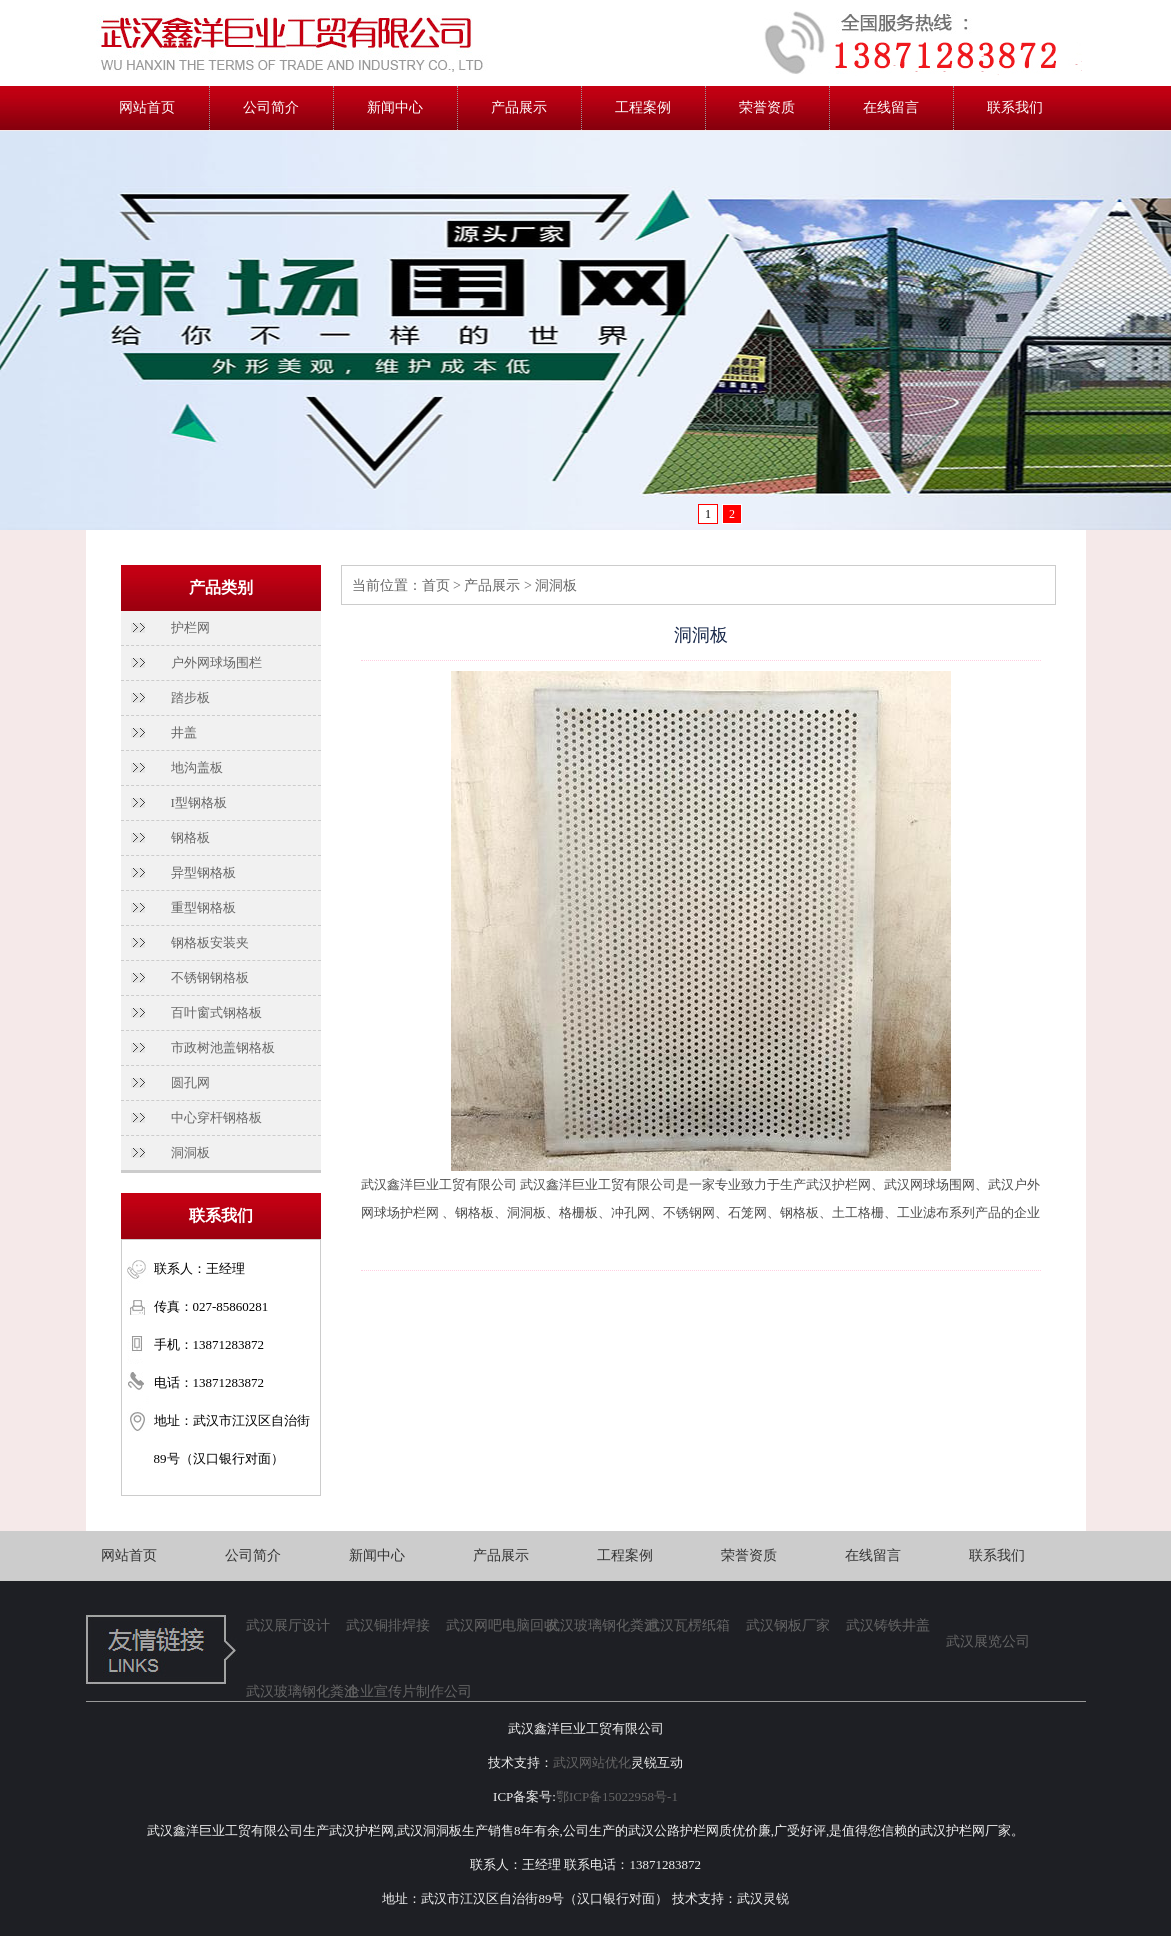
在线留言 (891, 107)
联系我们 (1015, 107)
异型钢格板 (203, 872)
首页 (436, 585)
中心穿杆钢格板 (216, 1117)
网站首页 (147, 107)
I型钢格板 (199, 802)
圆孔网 (190, 1082)
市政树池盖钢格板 (223, 1047)
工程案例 (643, 107)
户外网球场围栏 (216, 662)
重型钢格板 (203, 907)
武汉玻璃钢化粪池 (596, 1625)
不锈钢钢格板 (210, 977)
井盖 (184, 732)
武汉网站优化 (592, 1762)
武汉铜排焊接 (388, 1625)
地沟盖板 (197, 767)
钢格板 (190, 837)
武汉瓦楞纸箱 (688, 1625)
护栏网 (190, 627)
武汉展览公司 (988, 1641)
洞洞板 (190, 1152)
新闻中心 (395, 107)
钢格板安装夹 (210, 942)
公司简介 (271, 107)
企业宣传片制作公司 (396, 1691)
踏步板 (190, 697)
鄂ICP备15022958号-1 (617, 1796)
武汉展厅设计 (288, 1625)
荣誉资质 (767, 107)
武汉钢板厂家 (788, 1625)
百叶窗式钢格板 (216, 1012)
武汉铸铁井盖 (888, 1625)
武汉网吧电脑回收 (496, 1625)
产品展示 (519, 107)
